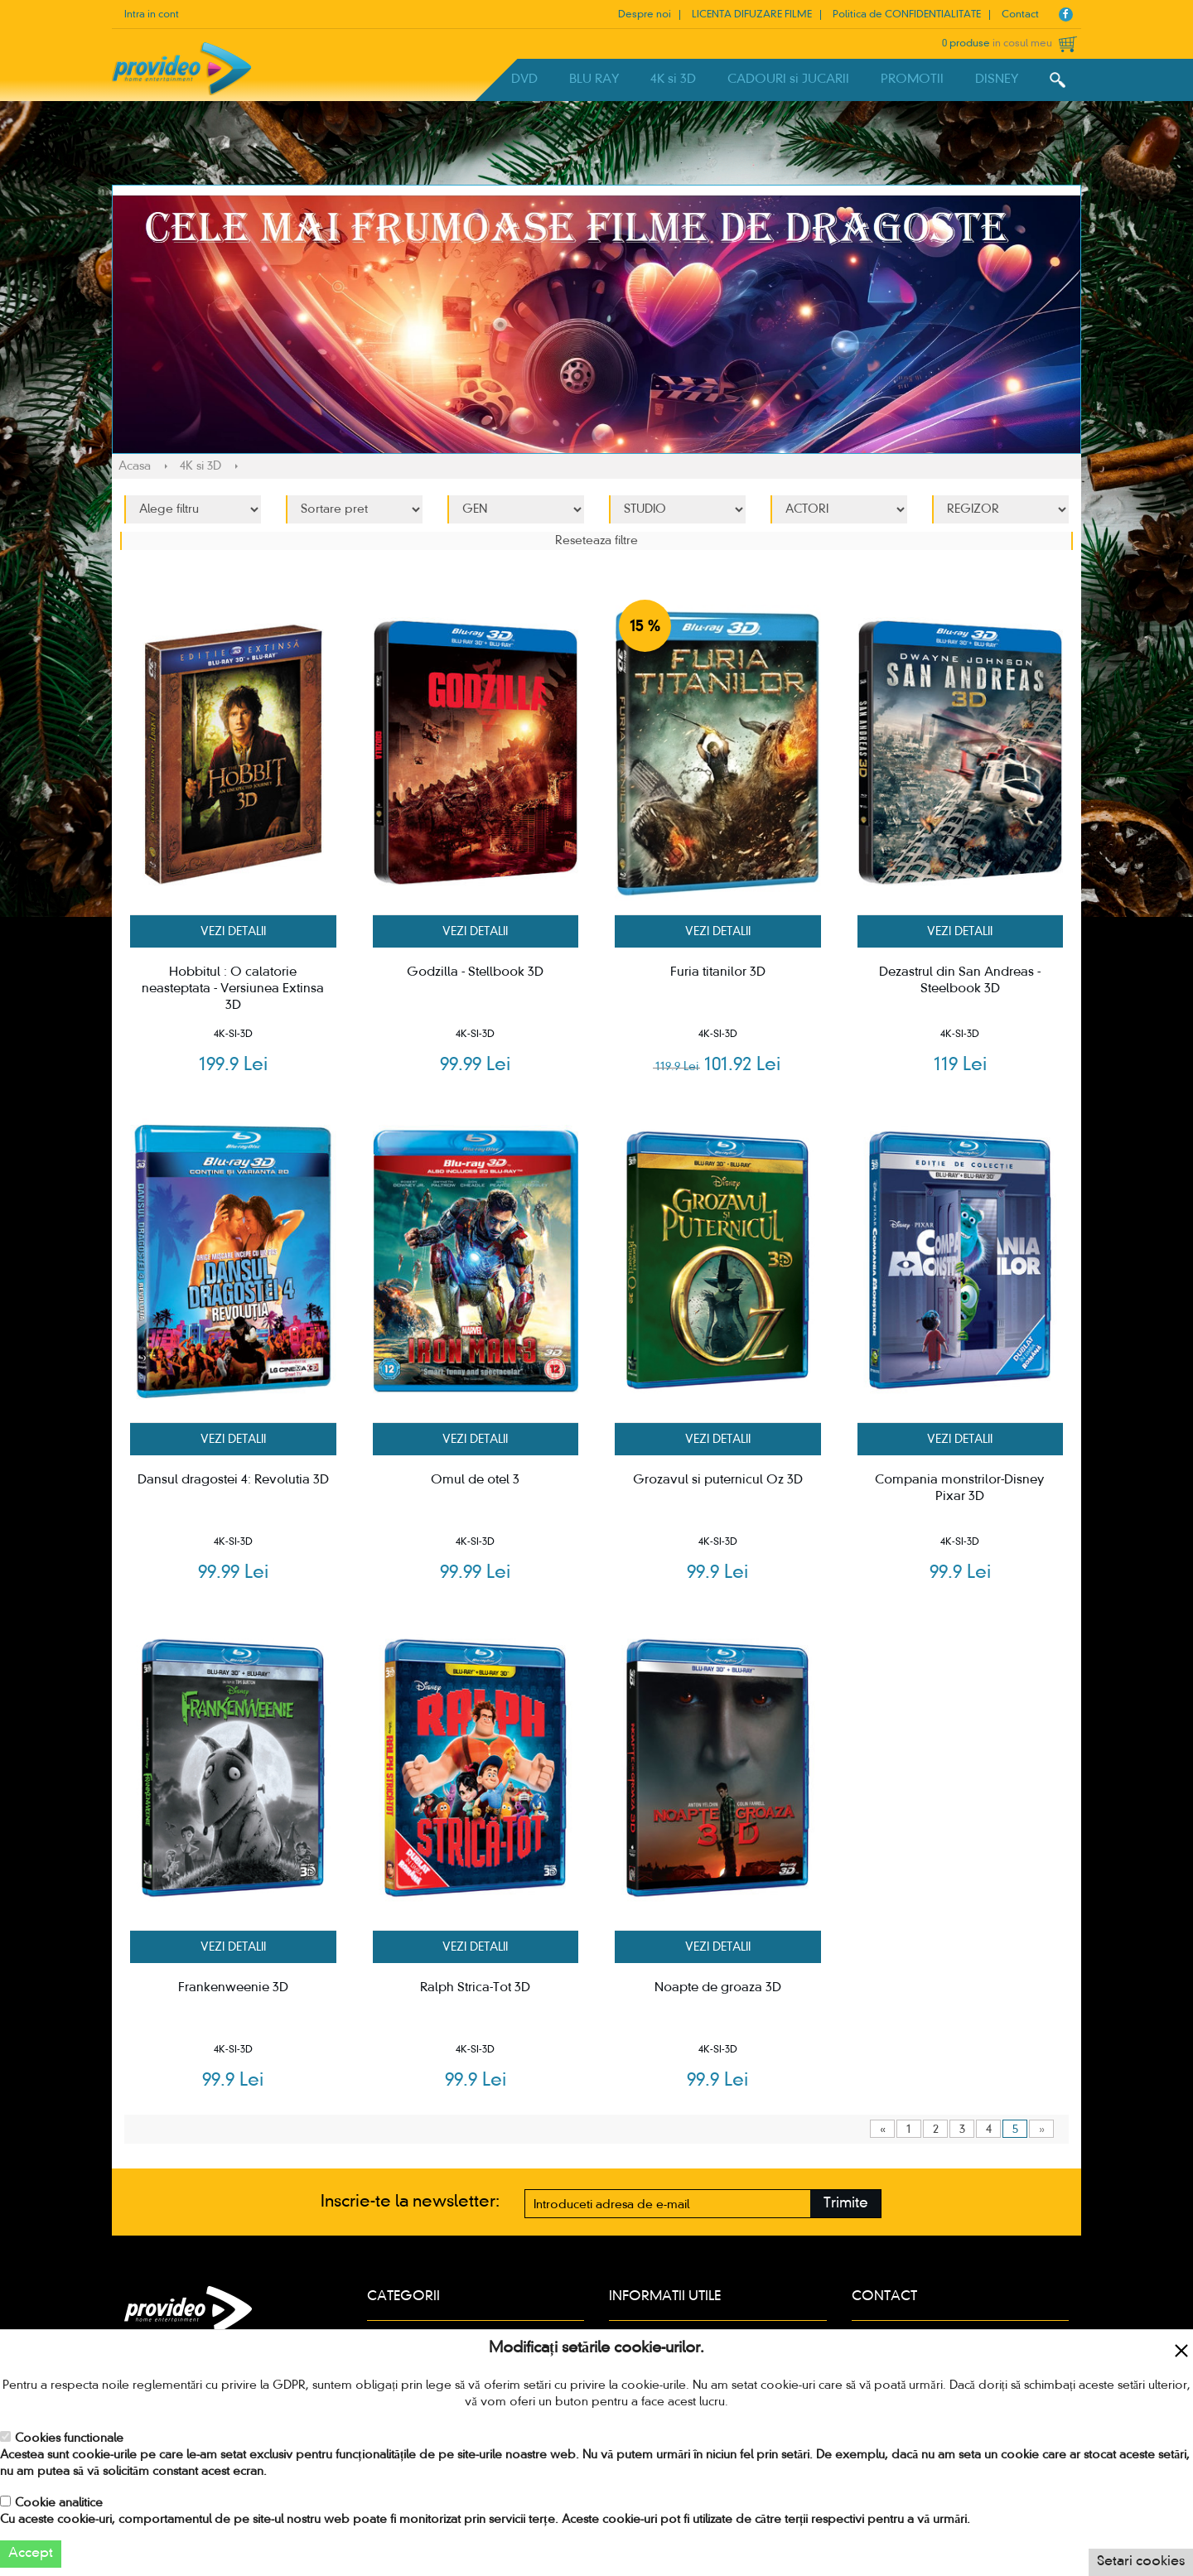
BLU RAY (594, 79)
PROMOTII (912, 79)
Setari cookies (1141, 2562)
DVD (524, 79)
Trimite (846, 2204)
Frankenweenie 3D (233, 1988)
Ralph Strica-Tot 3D (475, 1988)
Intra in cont (151, 15)
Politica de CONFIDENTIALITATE (907, 15)
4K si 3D (673, 79)
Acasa (134, 466)
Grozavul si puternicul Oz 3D (718, 1480)
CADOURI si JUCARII (788, 79)
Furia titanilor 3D (718, 972)
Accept (30, 2553)
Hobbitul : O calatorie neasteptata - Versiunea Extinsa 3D (233, 989)
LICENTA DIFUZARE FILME (752, 15)
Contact (1020, 15)
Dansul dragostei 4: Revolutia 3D (233, 1480)
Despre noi (644, 15)
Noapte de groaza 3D (717, 1988)
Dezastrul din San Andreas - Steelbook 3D (960, 981)
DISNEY (996, 79)
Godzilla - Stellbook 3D (475, 972)
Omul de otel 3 (475, 1480)
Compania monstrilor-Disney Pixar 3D (960, 1488)
